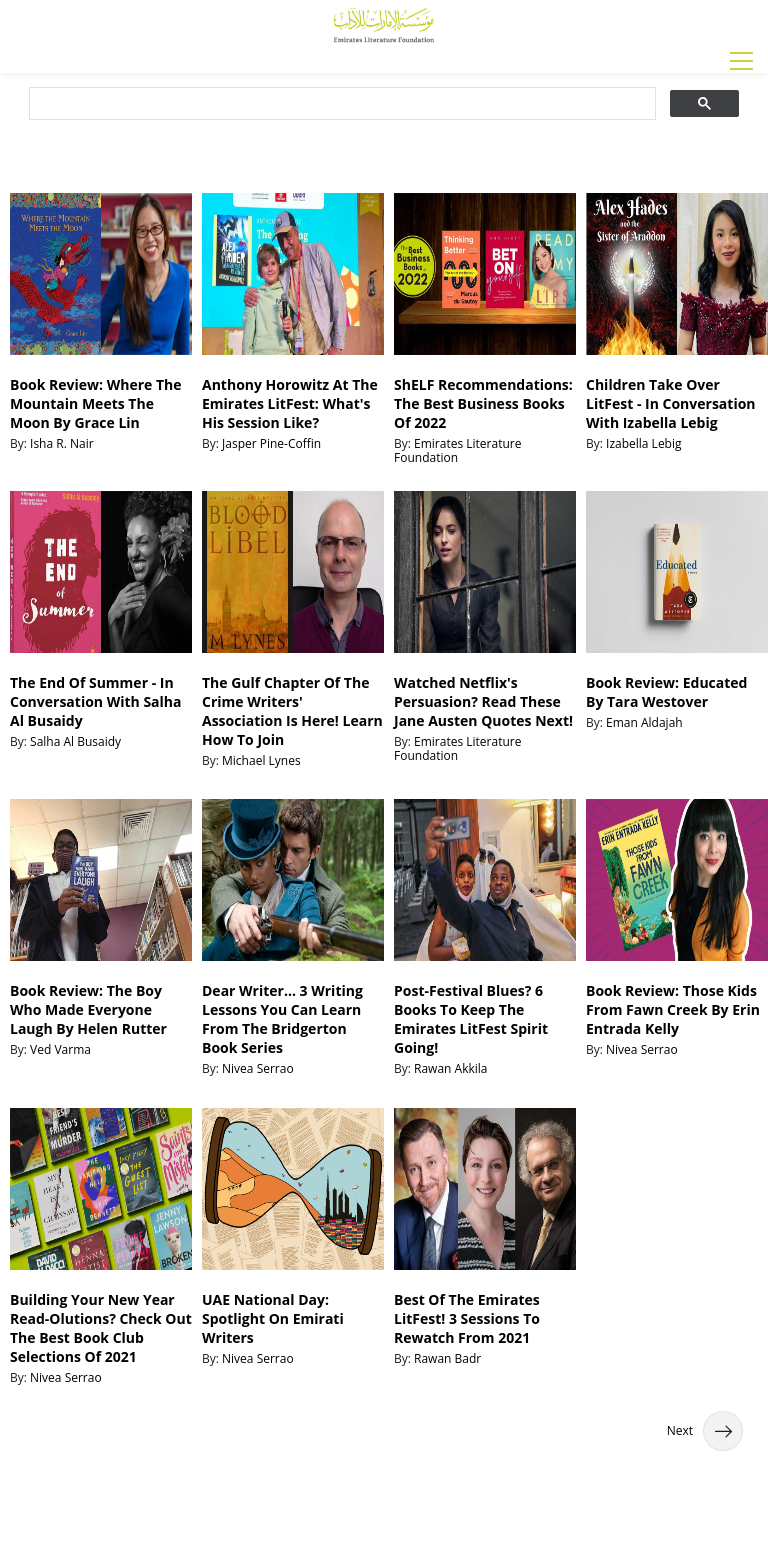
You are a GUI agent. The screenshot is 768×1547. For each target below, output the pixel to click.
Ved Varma (60, 1049)
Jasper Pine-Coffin (271, 443)
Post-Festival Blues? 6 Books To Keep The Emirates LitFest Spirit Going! (471, 1019)
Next (705, 1431)
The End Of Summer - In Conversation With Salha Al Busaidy (95, 701)
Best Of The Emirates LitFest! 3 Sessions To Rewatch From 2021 (467, 1318)
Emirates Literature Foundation (457, 450)
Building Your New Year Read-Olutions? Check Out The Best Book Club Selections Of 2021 (101, 1328)
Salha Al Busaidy (75, 741)
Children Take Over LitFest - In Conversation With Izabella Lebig (671, 403)
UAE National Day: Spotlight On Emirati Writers (273, 1318)
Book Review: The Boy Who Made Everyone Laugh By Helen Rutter (88, 1009)
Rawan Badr (447, 1358)
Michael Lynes (261, 760)
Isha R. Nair (62, 443)
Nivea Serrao (258, 1068)
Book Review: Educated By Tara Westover (666, 692)
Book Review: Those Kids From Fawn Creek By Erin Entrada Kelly (673, 1009)
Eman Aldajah (644, 722)
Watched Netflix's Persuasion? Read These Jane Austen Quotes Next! (483, 701)
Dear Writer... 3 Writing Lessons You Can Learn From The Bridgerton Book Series (282, 1019)
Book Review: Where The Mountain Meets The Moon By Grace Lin (96, 403)
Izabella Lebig (643, 443)
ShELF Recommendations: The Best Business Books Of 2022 (483, 403)
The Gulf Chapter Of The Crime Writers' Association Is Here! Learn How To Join (292, 711)
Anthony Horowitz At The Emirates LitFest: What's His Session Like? (290, 403)
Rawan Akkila (450, 1068)
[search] (340, 104)
